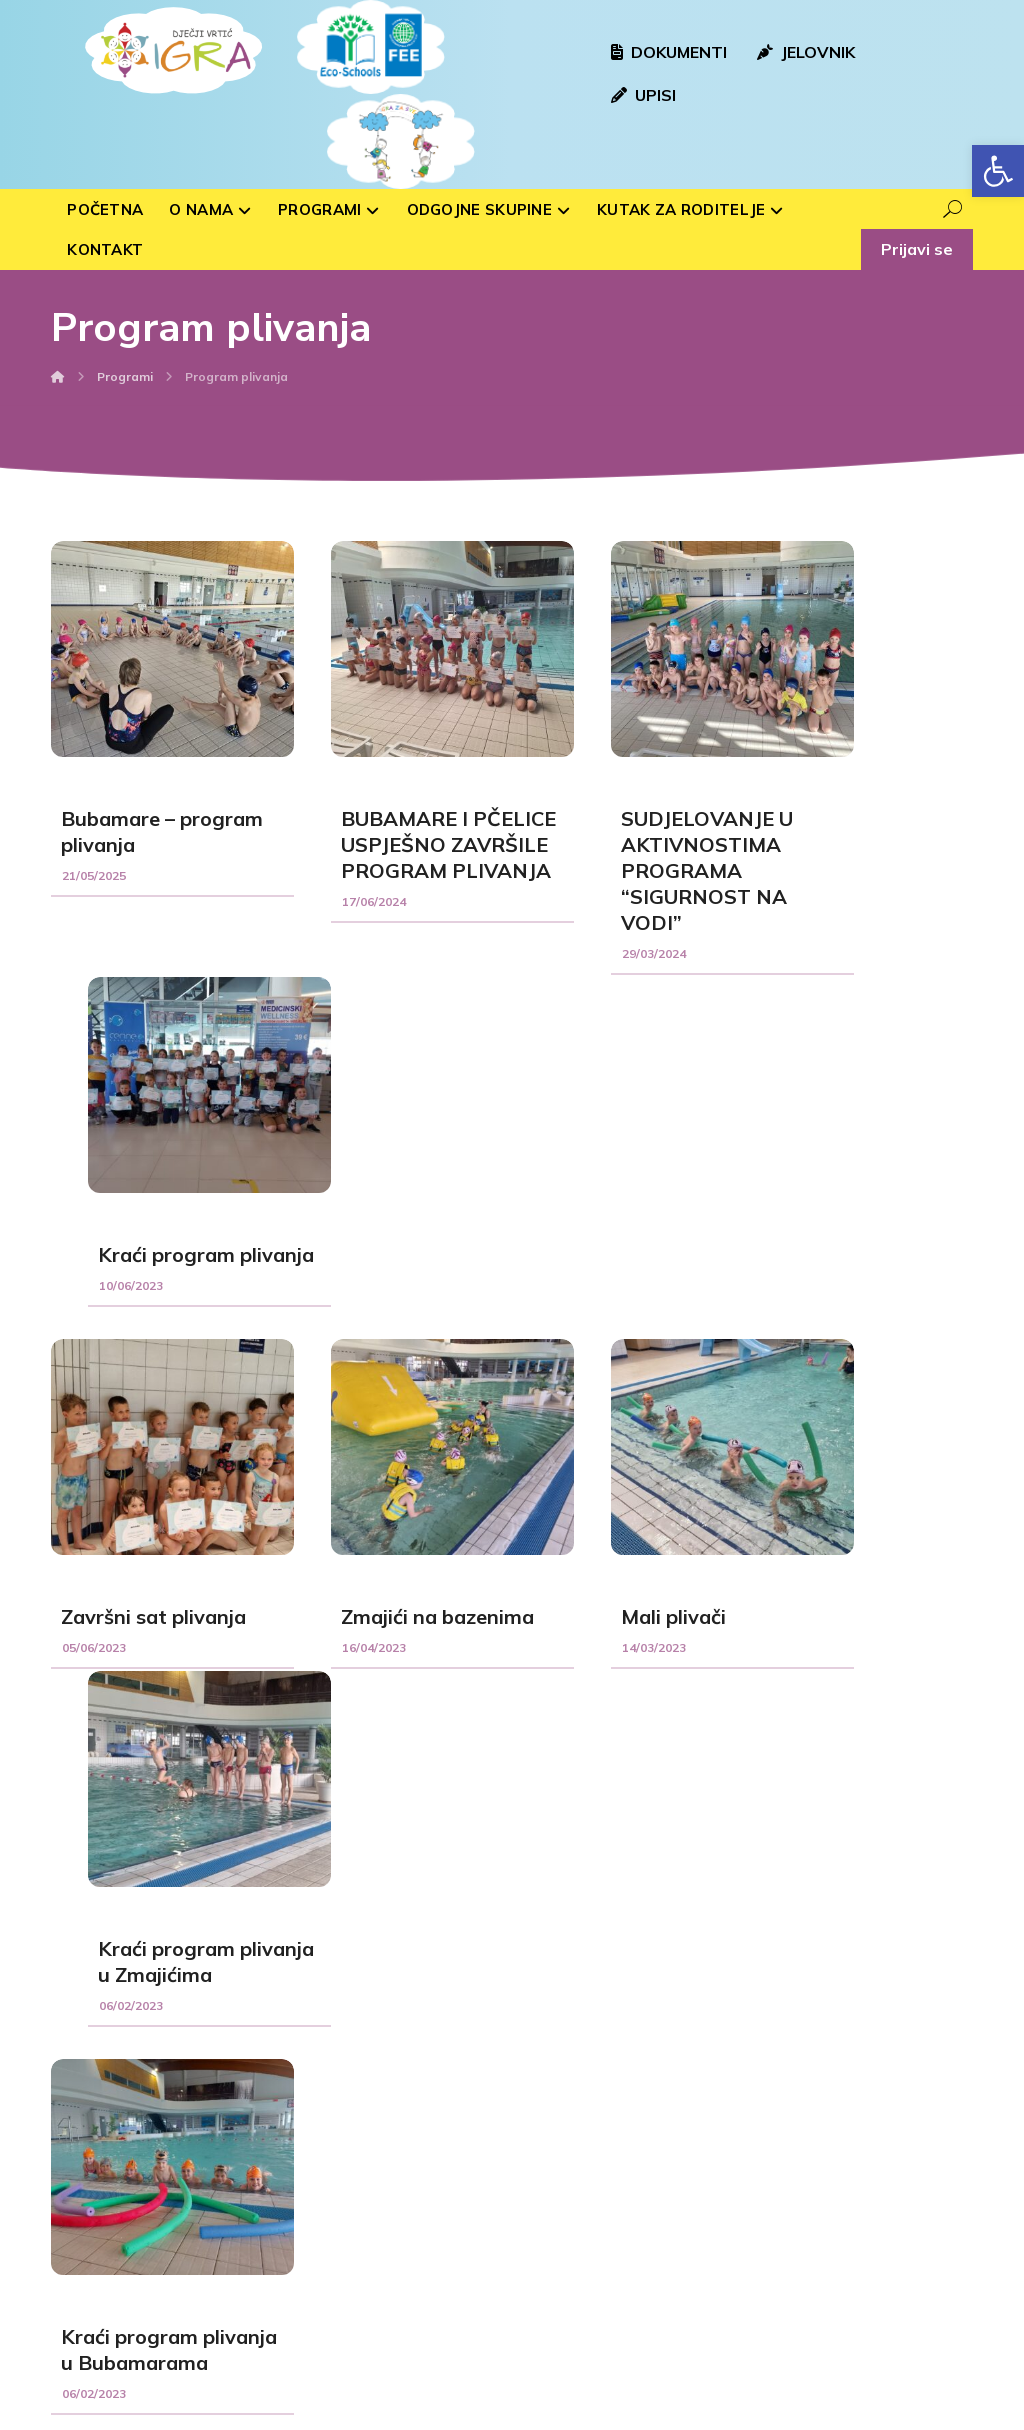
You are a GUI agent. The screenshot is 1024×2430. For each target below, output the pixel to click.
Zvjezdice (330, 2232)
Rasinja (563, 2111)
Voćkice (324, 2136)
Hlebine (564, 2143)
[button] (998, 171)
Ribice (320, 2200)
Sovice (322, 2072)
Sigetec (563, 2207)
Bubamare (333, 2104)
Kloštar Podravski (593, 2175)
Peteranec (572, 2239)
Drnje (557, 2271)
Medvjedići (333, 2168)
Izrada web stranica (389, 2411)
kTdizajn (499, 2411)
